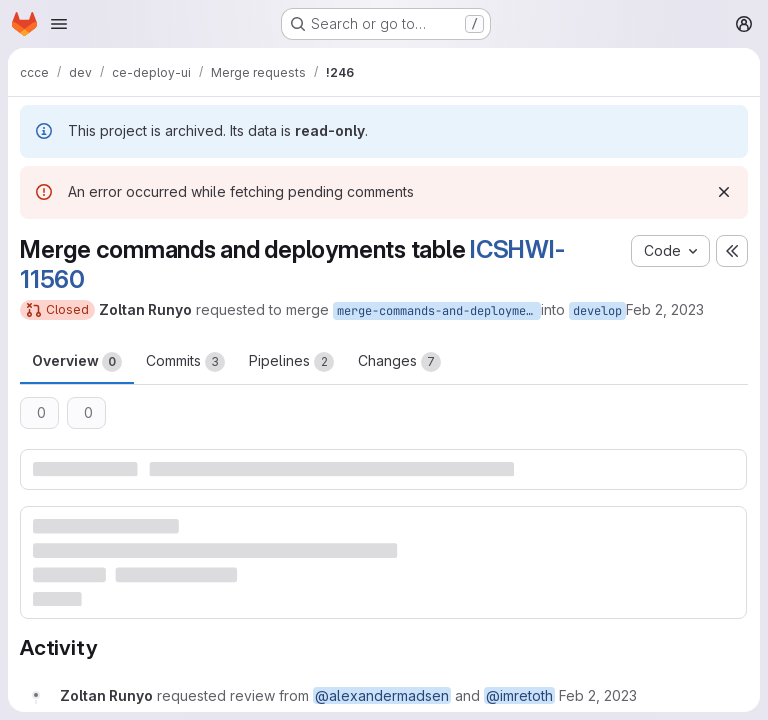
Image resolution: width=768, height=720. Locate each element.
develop (597, 311)
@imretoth (519, 695)
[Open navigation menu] (59, 24)
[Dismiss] (724, 192)
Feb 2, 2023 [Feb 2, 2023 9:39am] (665, 309)
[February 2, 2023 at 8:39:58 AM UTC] (598, 695)
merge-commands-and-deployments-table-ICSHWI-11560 (439, 311)
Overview (77, 362)
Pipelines (291, 362)
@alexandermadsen (382, 695)
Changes (399, 362)
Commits (185, 362)
